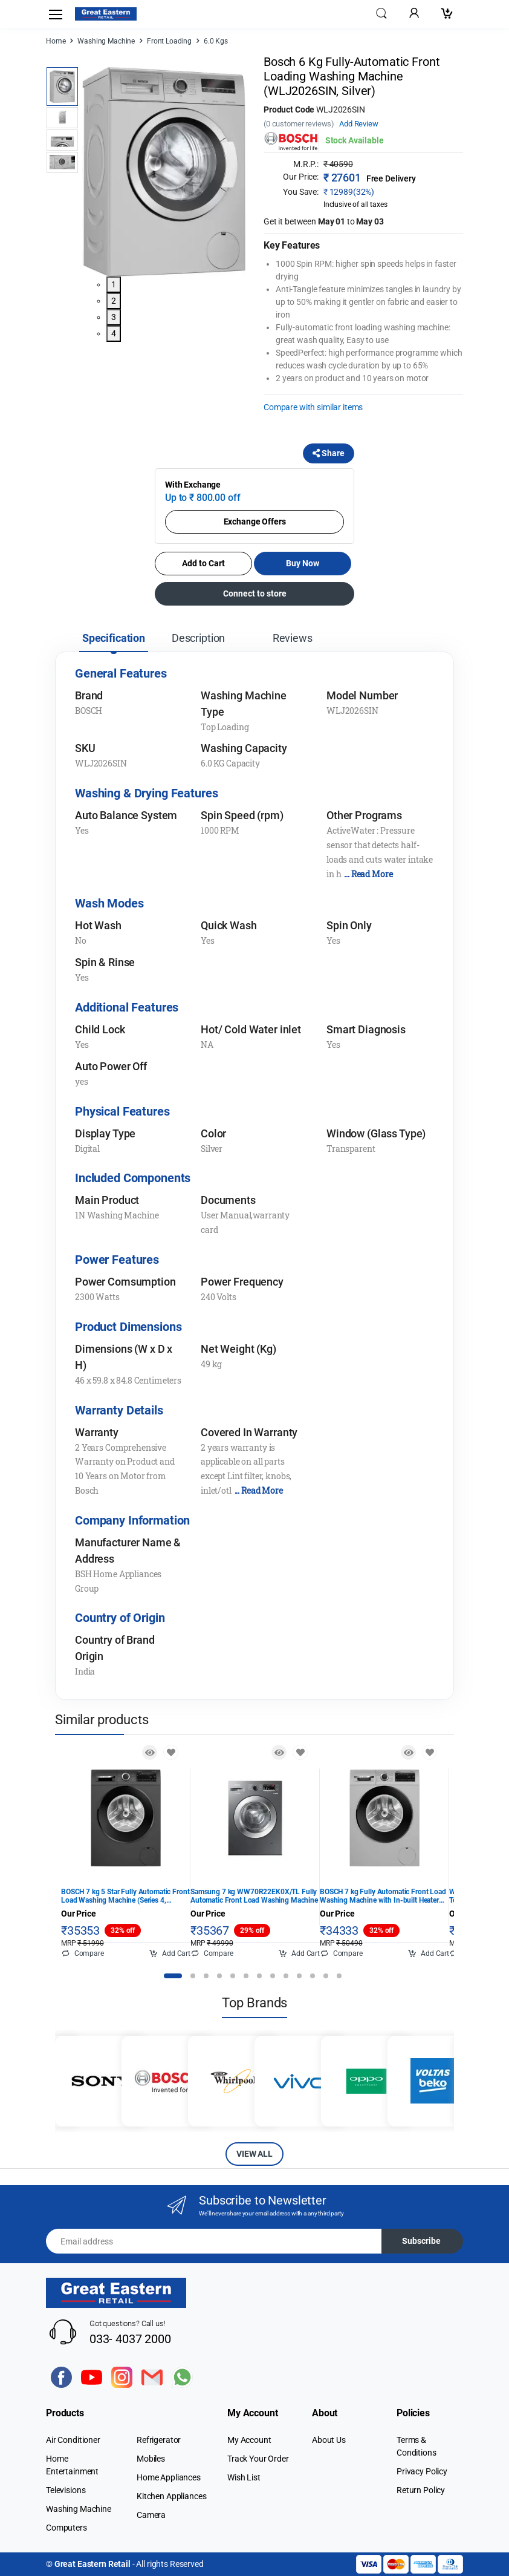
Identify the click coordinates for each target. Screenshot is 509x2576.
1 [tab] (113, 284)
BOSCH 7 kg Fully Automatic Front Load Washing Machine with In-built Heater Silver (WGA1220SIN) (383, 1896)
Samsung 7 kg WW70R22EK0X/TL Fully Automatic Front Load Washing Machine (254, 1896)
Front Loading (169, 41)
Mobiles (151, 2458)
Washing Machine (106, 41)
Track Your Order (258, 2458)
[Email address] (214, 2241)
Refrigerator (159, 2440)
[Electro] (106, 14)
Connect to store (255, 593)
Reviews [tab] (293, 638)
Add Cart (169, 1953)
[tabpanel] (164, 171)
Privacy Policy (422, 2471)
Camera (151, 2515)
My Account (249, 2440)
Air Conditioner (73, 2440)
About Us (329, 2440)
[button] (381, 13)
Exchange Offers (255, 521)
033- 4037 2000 (130, 2339)
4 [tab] (113, 333)
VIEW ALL (254, 2153)
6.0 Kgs (216, 41)
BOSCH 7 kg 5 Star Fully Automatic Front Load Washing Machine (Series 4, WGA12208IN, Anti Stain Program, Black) (125, 1896)
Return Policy (421, 2490)
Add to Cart (203, 563)
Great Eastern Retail (92, 2564)
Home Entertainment (72, 2465)
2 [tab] (113, 301)
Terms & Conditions (416, 2446)
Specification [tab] (113, 638)
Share (329, 453)
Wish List (244, 2477)
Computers (66, 2527)
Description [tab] (198, 638)
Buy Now (302, 563)
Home (55, 41)
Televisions (65, 2490)
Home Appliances (169, 2477)
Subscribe (421, 2241)
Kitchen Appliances (171, 2496)
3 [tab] (113, 317)
